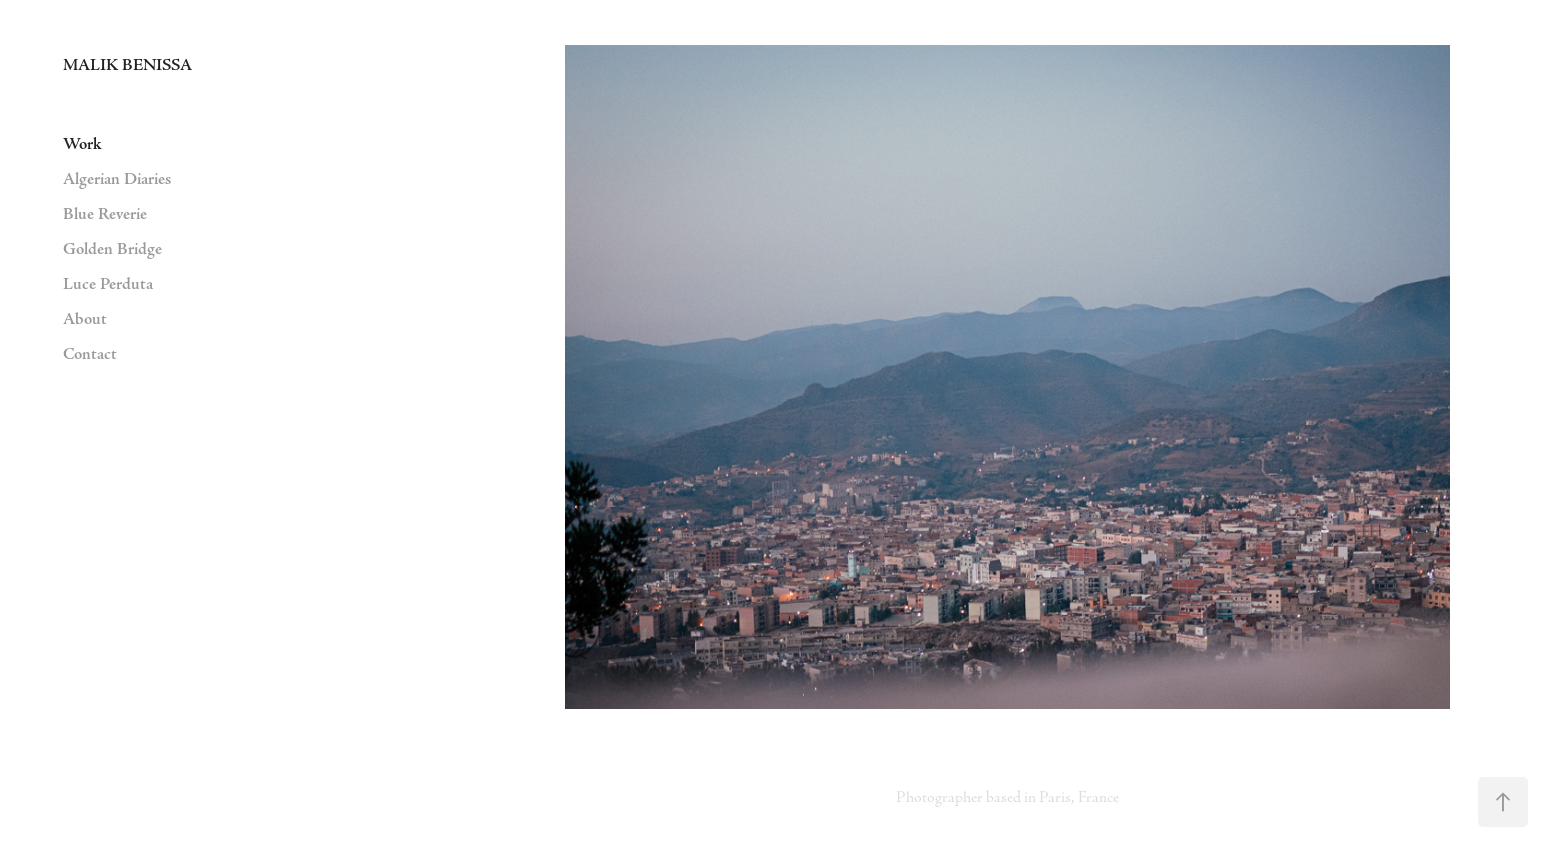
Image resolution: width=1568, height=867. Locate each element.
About (85, 319)
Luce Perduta (108, 284)
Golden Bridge (112, 249)
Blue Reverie (105, 214)
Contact (90, 354)
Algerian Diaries (117, 179)
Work (82, 144)
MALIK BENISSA (127, 65)
